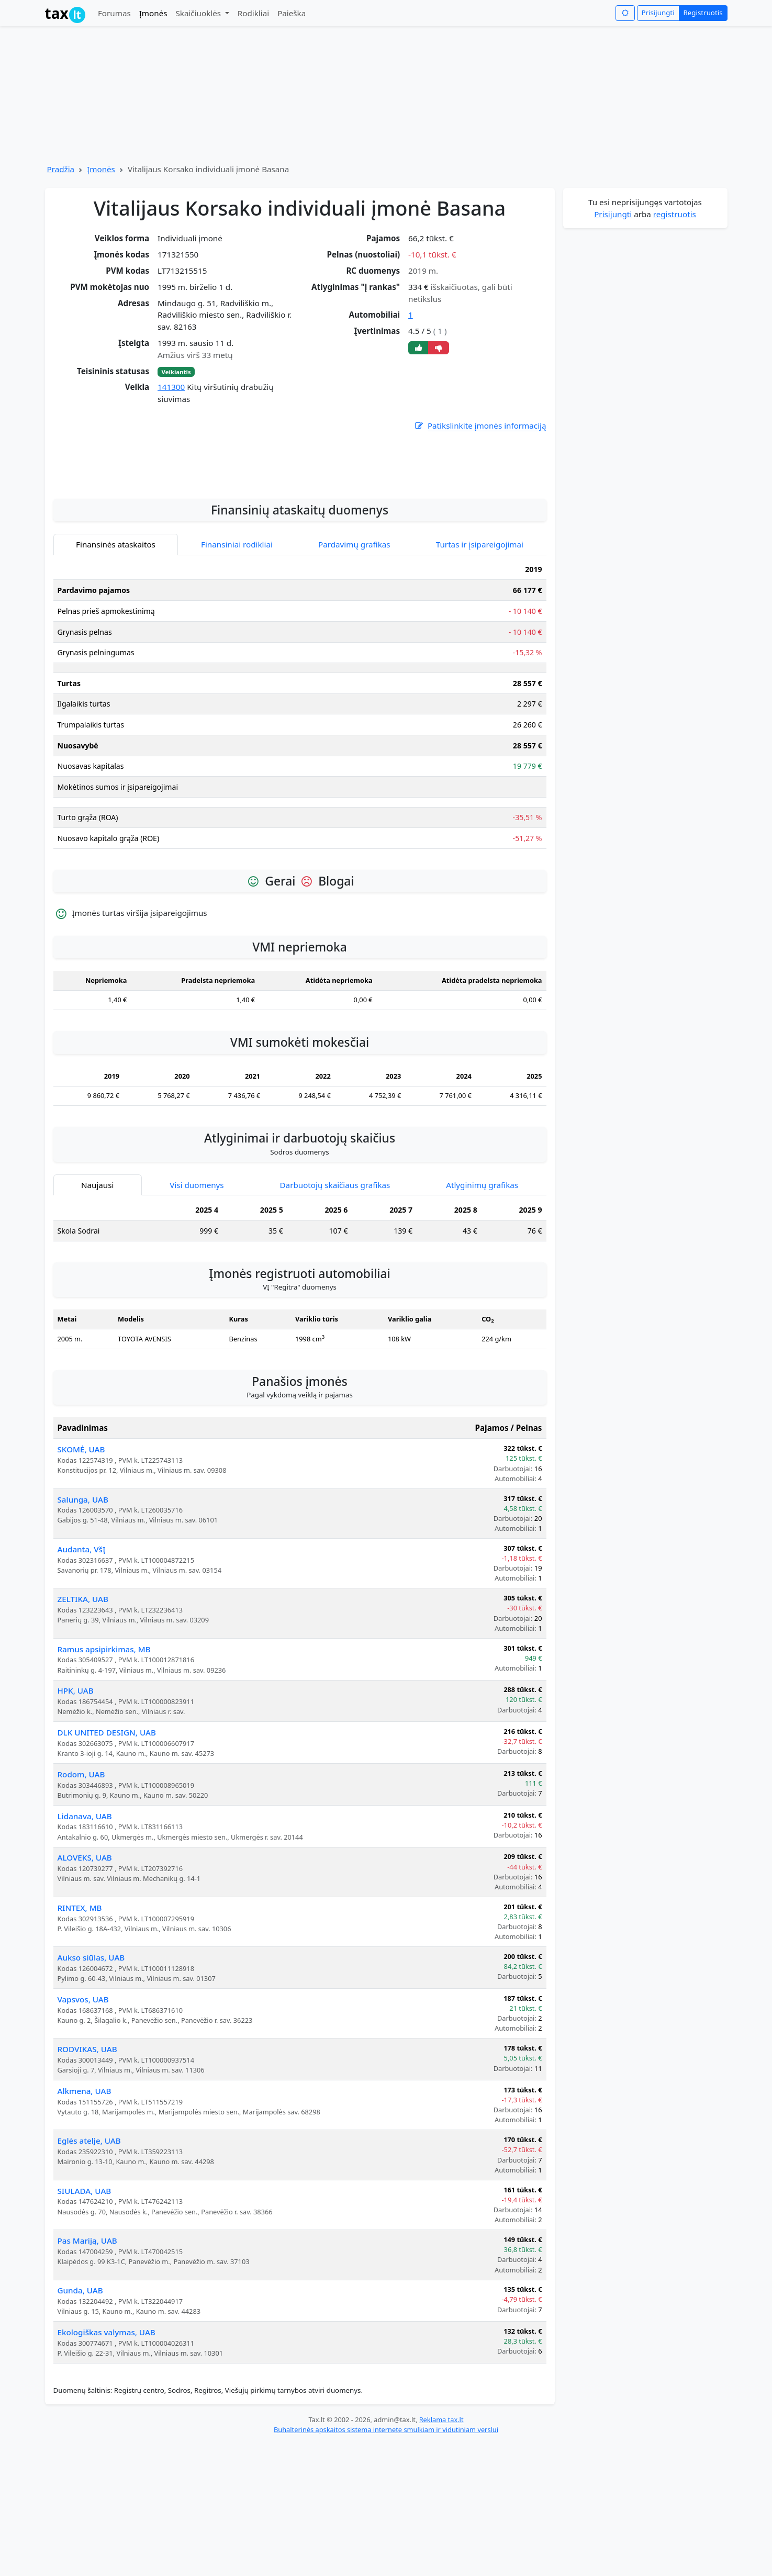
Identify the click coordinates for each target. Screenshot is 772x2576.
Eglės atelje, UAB (89, 2273)
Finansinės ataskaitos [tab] (115, 677)
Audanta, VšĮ (82, 1682)
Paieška (291, 13)
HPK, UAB (76, 1823)
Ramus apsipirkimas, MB (104, 1782)
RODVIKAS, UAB (87, 2182)
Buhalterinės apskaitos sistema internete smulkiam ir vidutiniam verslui (386, 2562)
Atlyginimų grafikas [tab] (482, 1318)
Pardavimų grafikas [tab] (354, 677)
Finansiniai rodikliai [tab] (237, 677)
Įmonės (153, 13)
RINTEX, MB (80, 2040)
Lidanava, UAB (85, 1949)
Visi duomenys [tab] (196, 1318)
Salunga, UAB (83, 1632)
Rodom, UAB (81, 1907)
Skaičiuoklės (199, 13)
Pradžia (61, 169)
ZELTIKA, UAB (83, 1732)
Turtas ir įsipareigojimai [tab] (479, 677)
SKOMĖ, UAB (81, 1582)
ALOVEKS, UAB (85, 1990)
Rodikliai (253, 13)
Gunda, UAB (80, 2423)
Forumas (114, 13)
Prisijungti (658, 12)
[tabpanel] (299, 841)
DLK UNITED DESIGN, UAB (107, 1865)
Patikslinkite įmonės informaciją (479, 426)
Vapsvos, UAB (83, 2132)
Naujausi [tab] (97, 1318)
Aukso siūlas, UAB (91, 2090)
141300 (171, 387)
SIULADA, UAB (84, 2324)
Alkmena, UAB (84, 2224)
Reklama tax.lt (441, 2552)
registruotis (674, 214)
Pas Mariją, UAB (87, 2373)
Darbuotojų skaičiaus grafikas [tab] (335, 1318)
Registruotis (703, 12)
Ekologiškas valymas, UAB (106, 2465)
